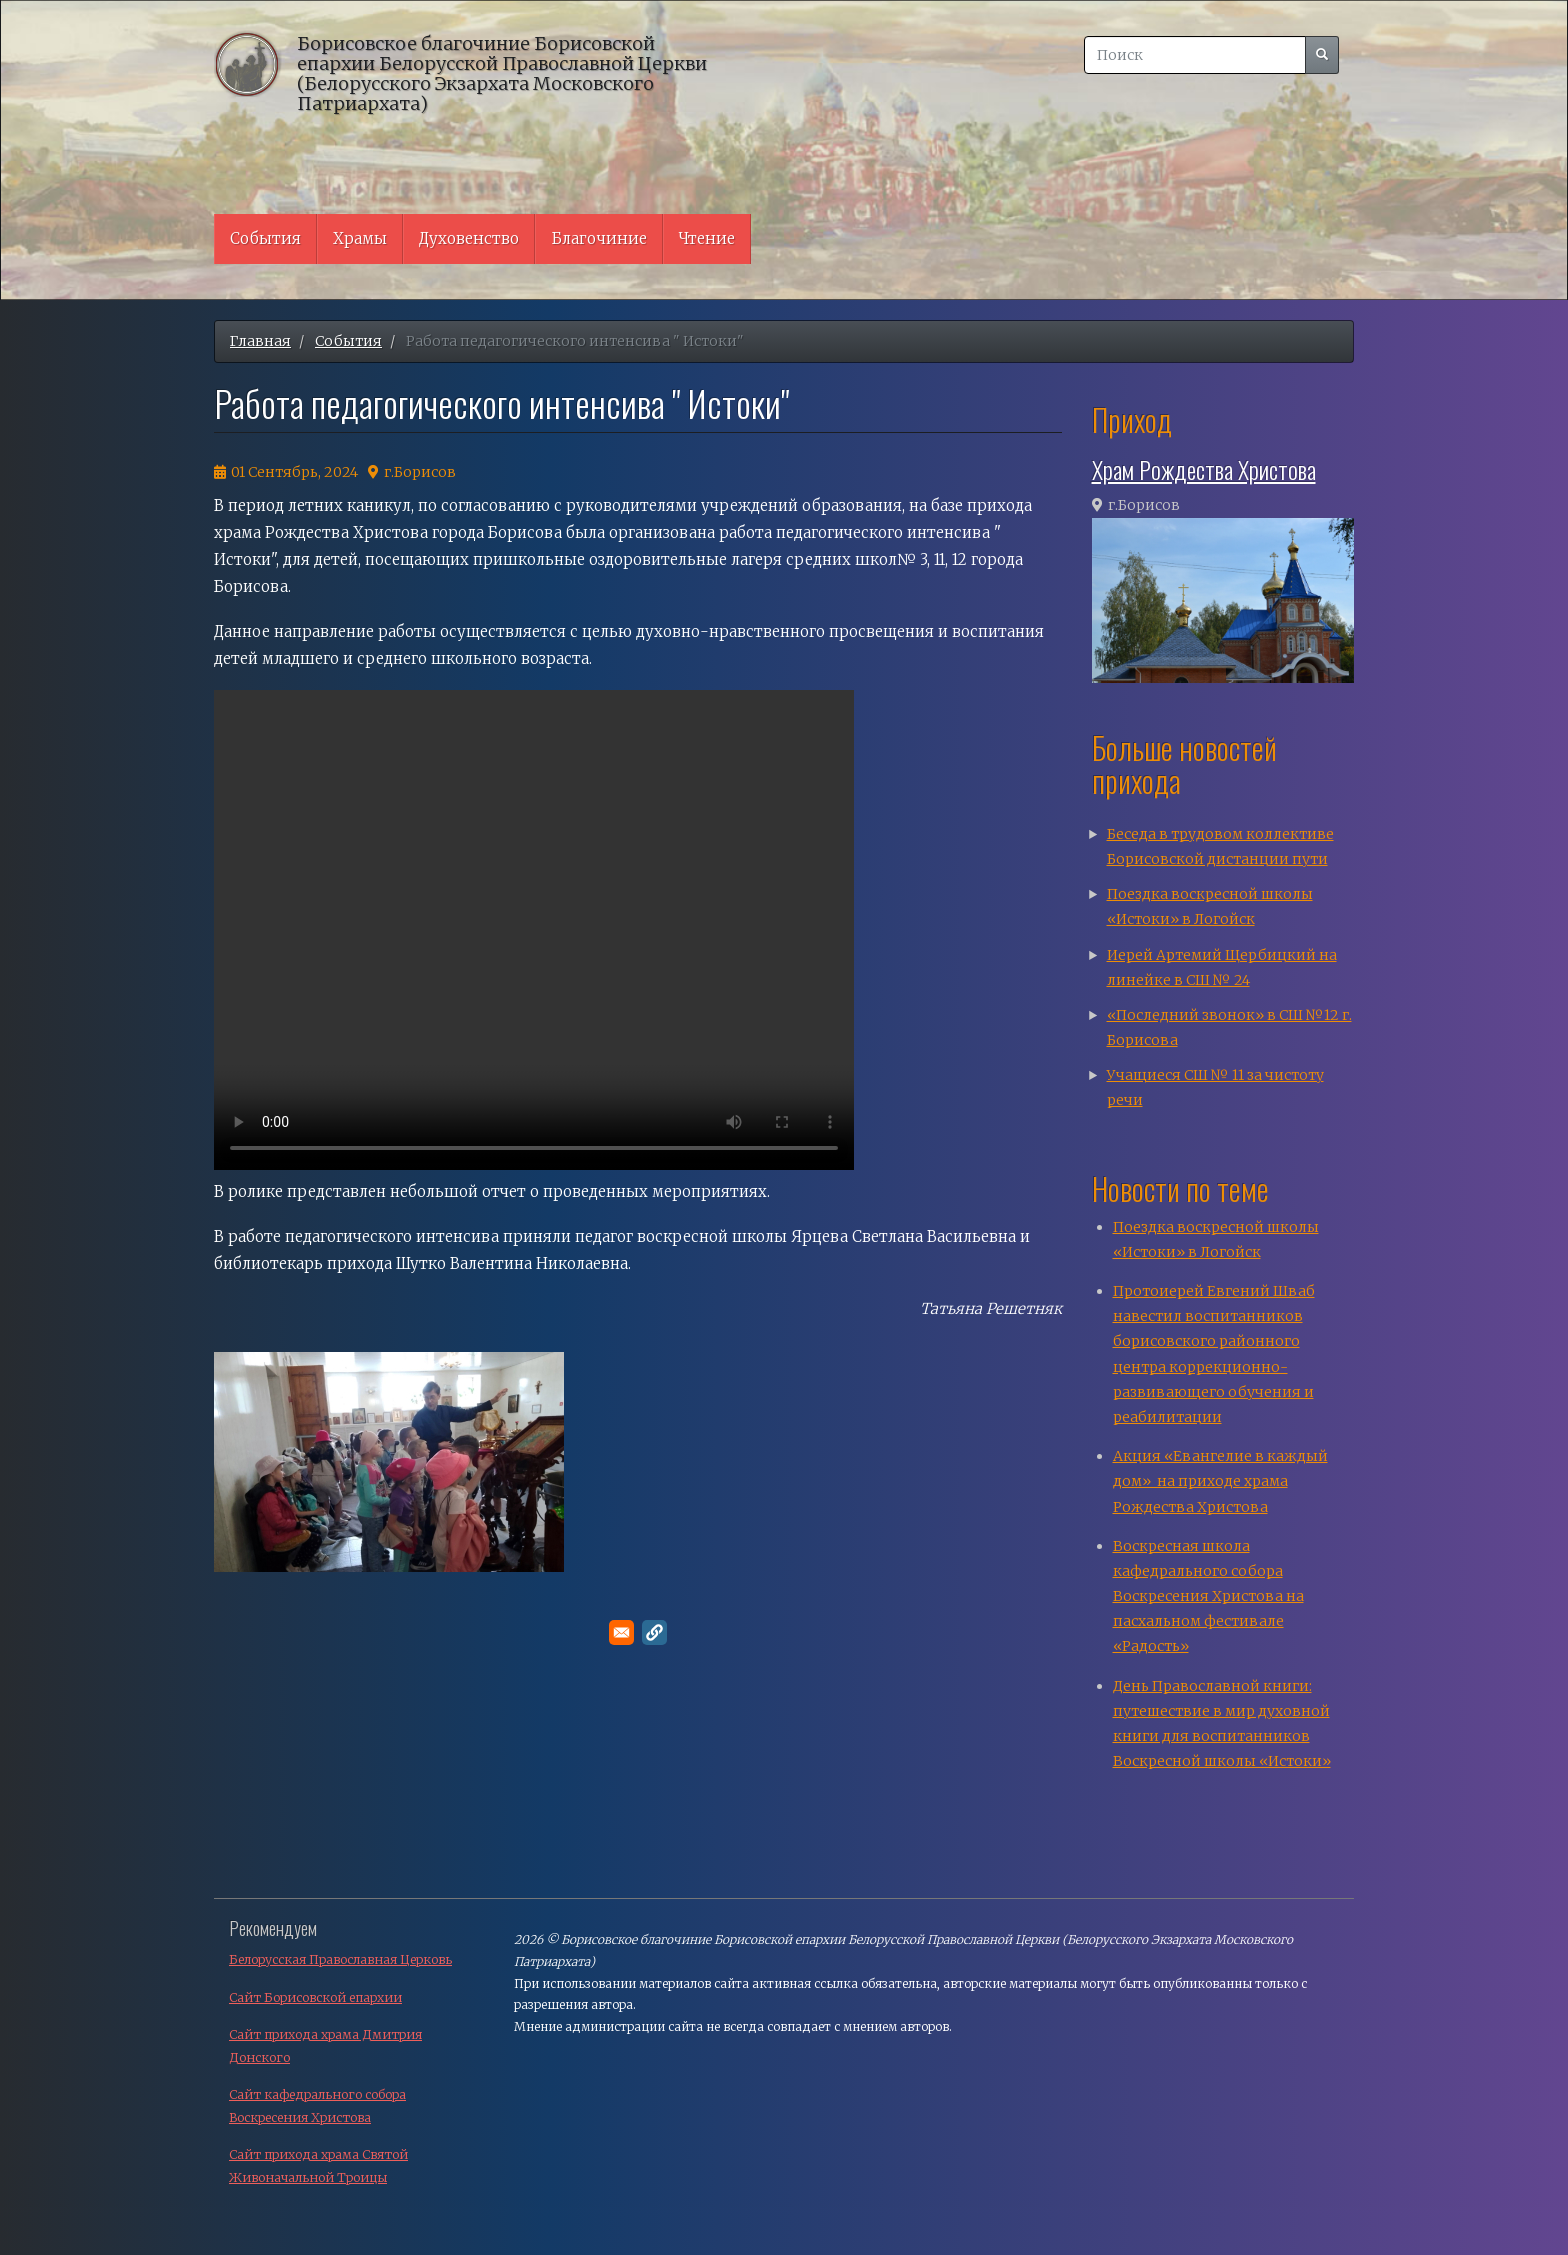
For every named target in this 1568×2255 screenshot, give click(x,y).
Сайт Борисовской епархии (315, 1997)
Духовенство (469, 238)
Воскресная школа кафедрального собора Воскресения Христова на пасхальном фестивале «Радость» (1208, 1596)
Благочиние (599, 238)
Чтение (707, 238)
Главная (260, 341)
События (265, 238)
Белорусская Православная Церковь (340, 1959)
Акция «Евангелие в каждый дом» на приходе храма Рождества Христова (1220, 1481)
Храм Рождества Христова (1204, 469)
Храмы (360, 238)
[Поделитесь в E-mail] (621, 1632)
